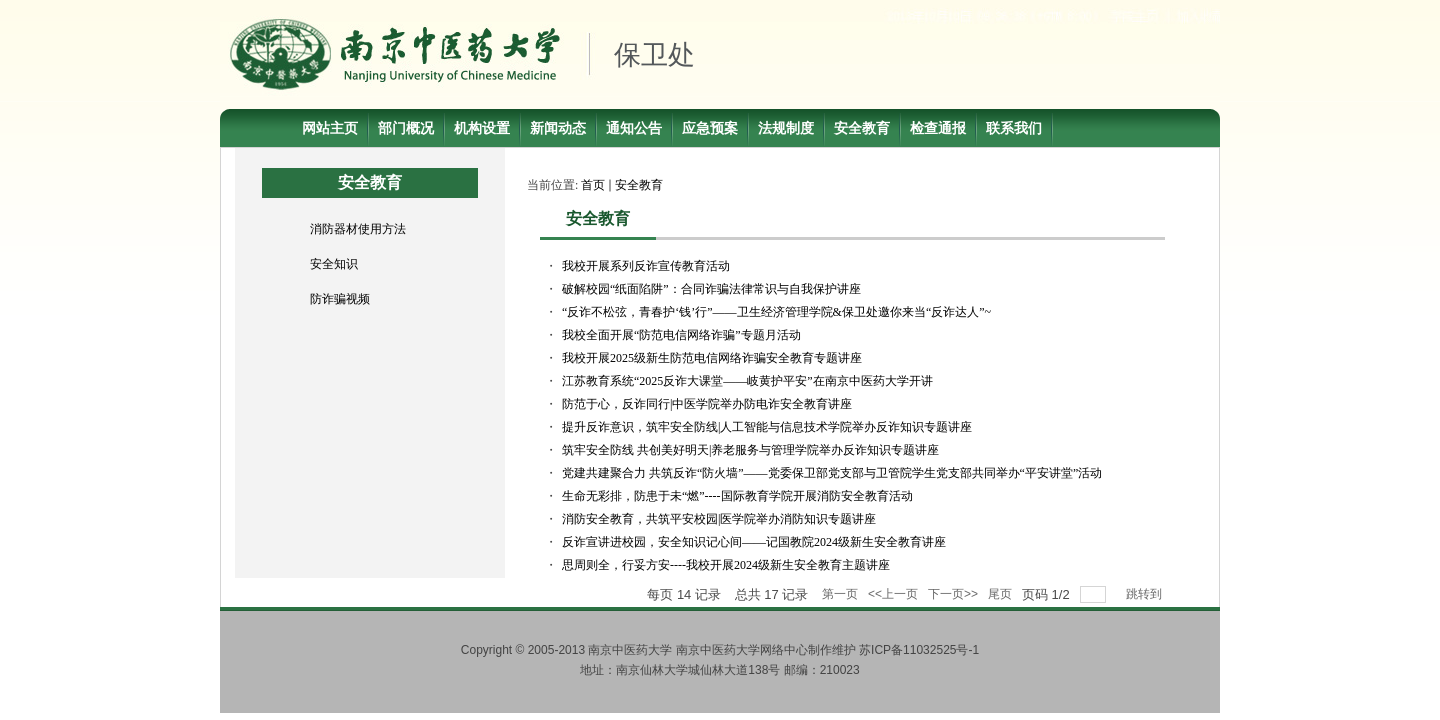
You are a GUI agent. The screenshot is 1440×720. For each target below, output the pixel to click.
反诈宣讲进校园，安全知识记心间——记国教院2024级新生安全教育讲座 (754, 542)
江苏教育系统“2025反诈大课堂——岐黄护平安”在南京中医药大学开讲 (747, 381)
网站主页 (330, 128)
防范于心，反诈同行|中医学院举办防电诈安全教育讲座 (707, 404)
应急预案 (710, 128)
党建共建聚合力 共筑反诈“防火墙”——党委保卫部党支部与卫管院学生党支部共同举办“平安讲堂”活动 (832, 473)
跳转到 (1145, 594)
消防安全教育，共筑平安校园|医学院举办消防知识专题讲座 (719, 519)
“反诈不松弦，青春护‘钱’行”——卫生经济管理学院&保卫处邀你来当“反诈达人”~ (776, 312)
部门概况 (406, 128)
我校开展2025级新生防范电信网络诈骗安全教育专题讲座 (712, 358)
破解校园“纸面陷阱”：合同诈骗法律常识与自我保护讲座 (711, 289)
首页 (593, 185)
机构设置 (482, 128)
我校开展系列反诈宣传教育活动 (646, 266)
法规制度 (786, 128)
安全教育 (862, 128)
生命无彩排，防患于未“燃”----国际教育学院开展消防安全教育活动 (737, 496)
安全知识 (334, 264)
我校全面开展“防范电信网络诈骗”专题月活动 (681, 335)
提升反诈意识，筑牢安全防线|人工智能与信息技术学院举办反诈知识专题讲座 (767, 427)
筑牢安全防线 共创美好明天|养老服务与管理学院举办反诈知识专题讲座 (750, 450)
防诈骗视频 (340, 299)
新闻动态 (558, 128)
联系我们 (1014, 128)
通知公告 (634, 128)
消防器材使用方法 (358, 229)
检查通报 (938, 128)
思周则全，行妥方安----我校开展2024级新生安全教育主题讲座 (726, 565)
